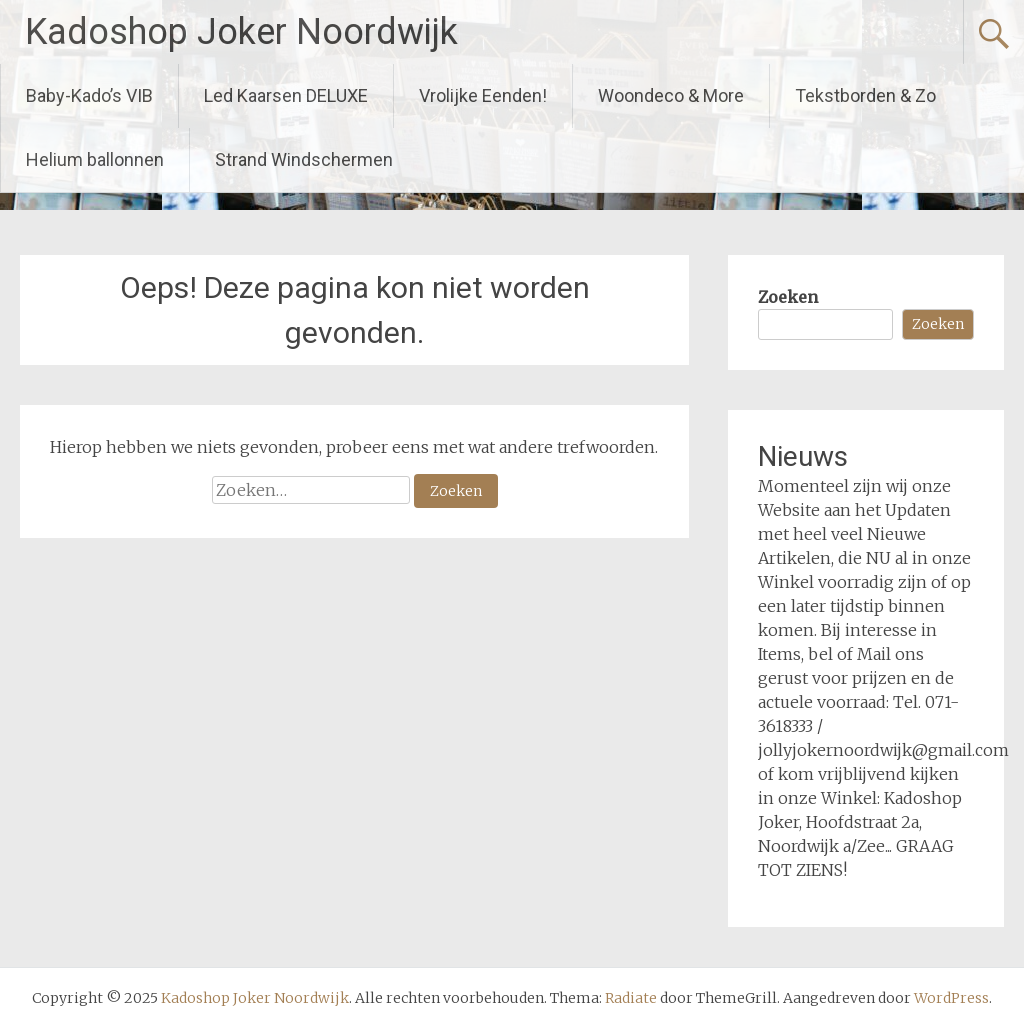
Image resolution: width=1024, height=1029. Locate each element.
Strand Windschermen (304, 159)
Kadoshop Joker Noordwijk (241, 32)
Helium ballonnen (95, 159)
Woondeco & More (671, 95)
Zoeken (788, 297)
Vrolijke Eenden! (483, 95)
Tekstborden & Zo (865, 95)
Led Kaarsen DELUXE (286, 95)
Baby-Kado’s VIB (89, 95)
